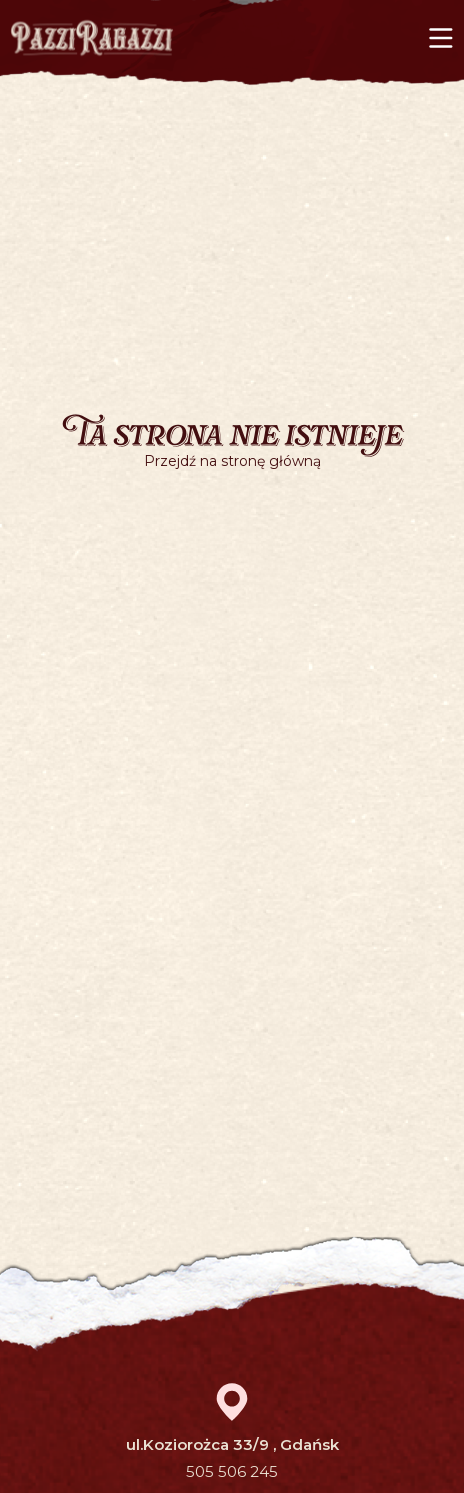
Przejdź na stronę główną (232, 461)
